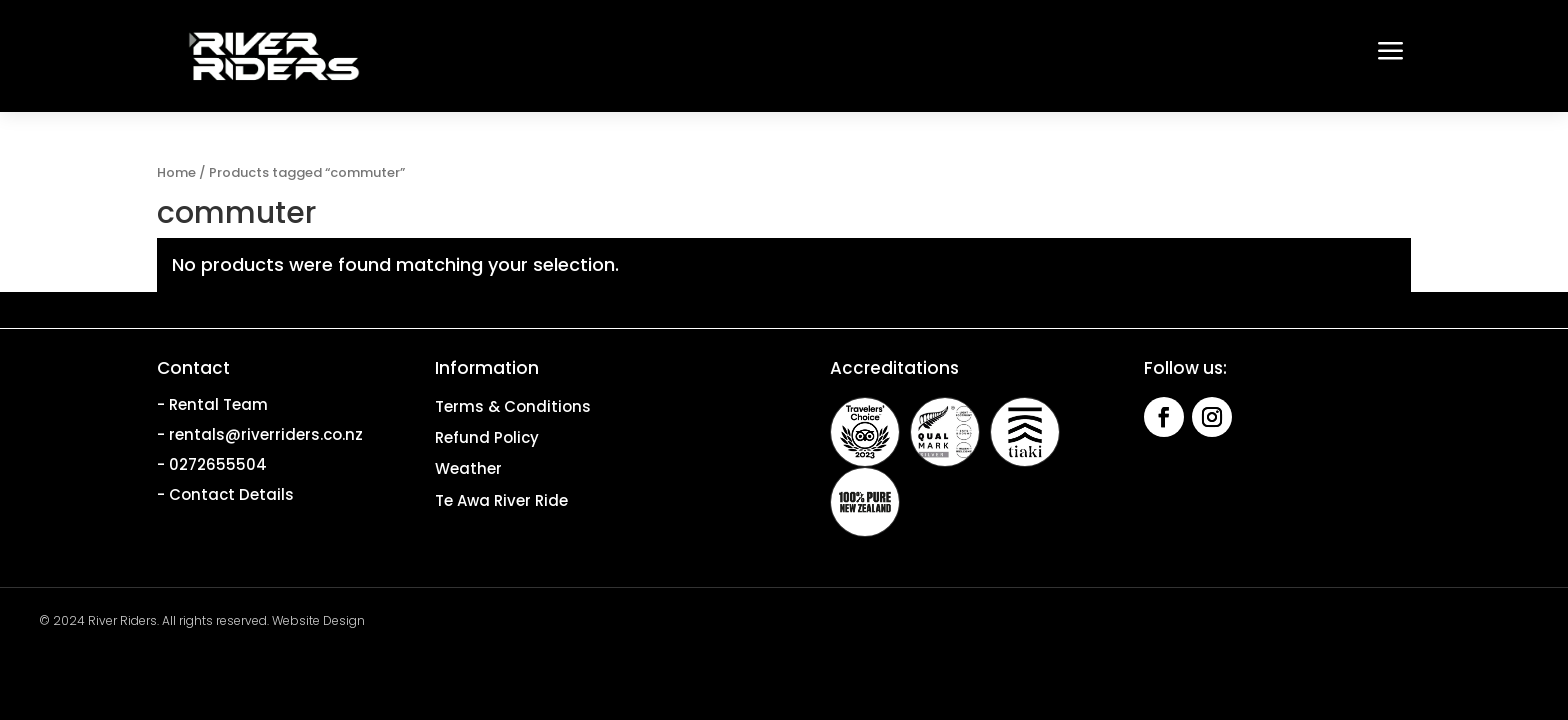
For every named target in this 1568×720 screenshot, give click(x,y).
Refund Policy (487, 437)
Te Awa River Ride (501, 500)
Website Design (318, 620)
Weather (468, 468)
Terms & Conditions (513, 406)
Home (176, 172)
